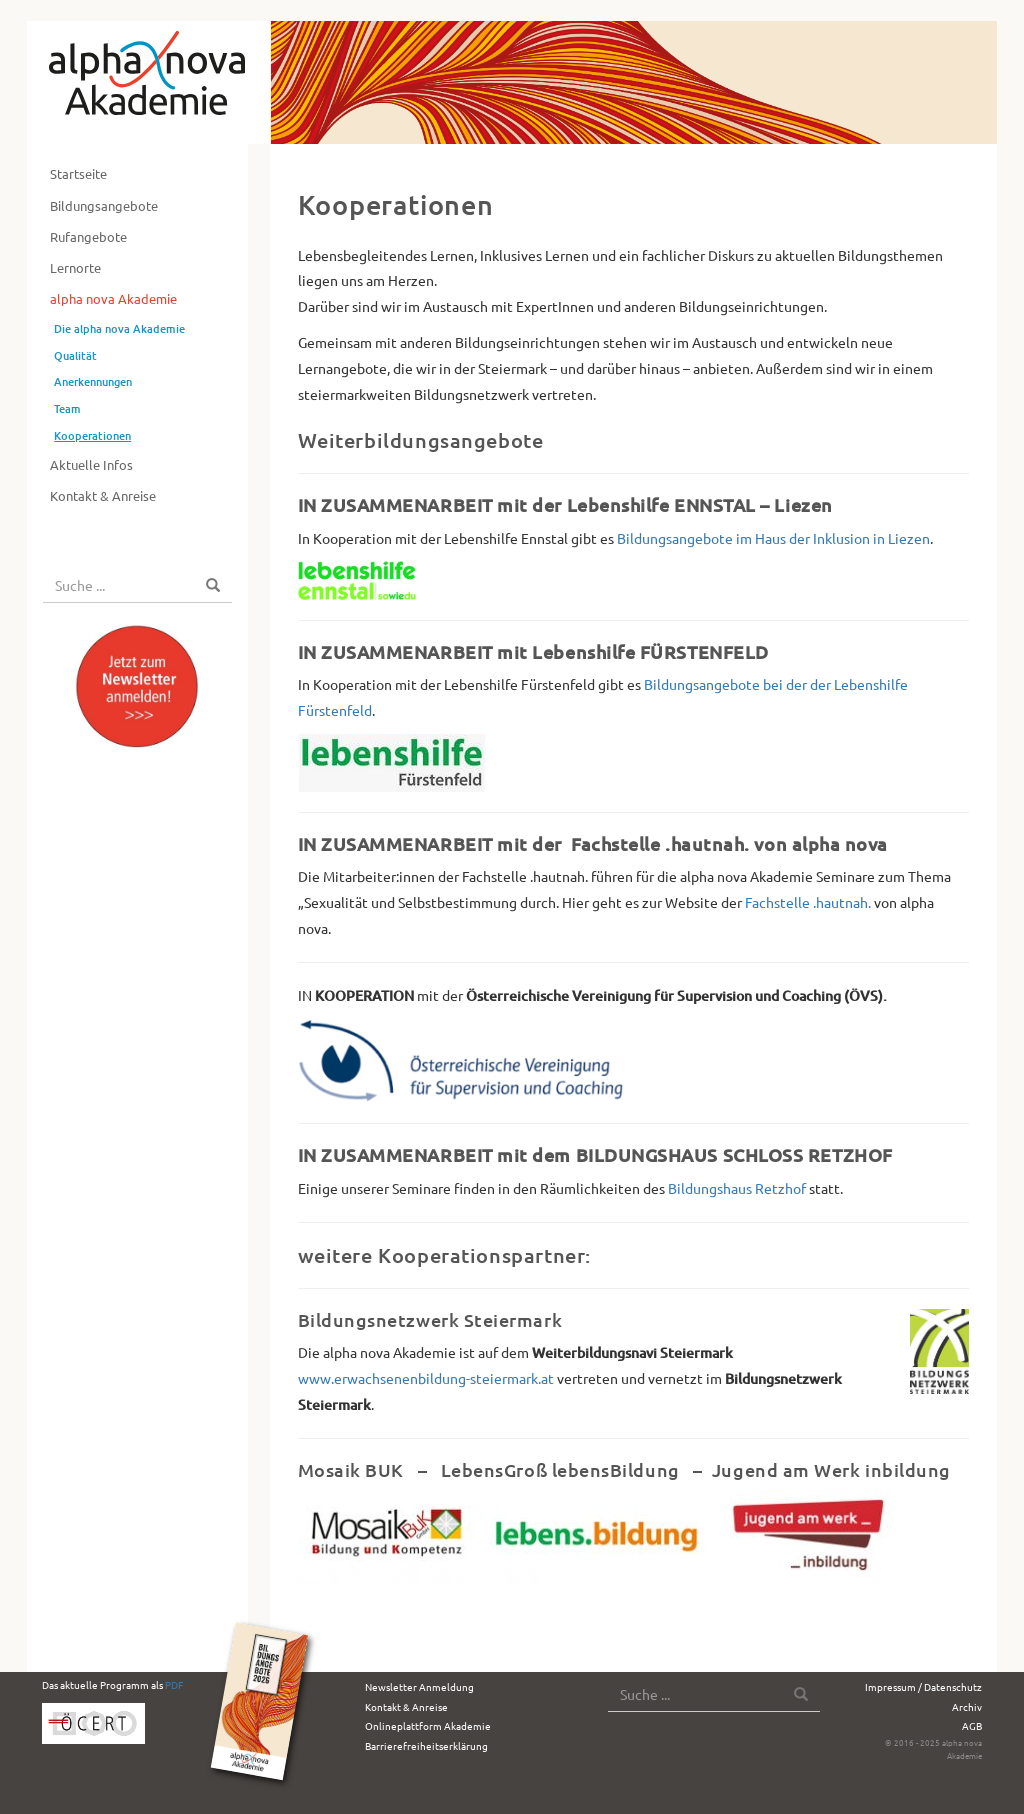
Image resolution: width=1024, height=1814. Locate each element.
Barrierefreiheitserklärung (426, 1745)
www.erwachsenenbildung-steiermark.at (426, 1378)
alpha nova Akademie (113, 298)
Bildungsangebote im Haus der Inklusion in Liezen (773, 538)
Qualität (75, 355)
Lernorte (75, 267)
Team (67, 408)
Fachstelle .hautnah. (808, 902)
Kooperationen (92, 435)
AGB (972, 1725)
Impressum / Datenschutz (923, 1686)
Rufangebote (88, 236)
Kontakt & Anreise (103, 495)
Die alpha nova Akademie (119, 328)
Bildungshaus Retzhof (737, 1188)
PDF (174, 1684)
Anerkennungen (93, 381)
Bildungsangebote (104, 205)
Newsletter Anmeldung (419, 1686)
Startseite (78, 173)
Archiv (967, 1706)
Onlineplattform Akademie (428, 1725)
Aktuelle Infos (91, 464)
